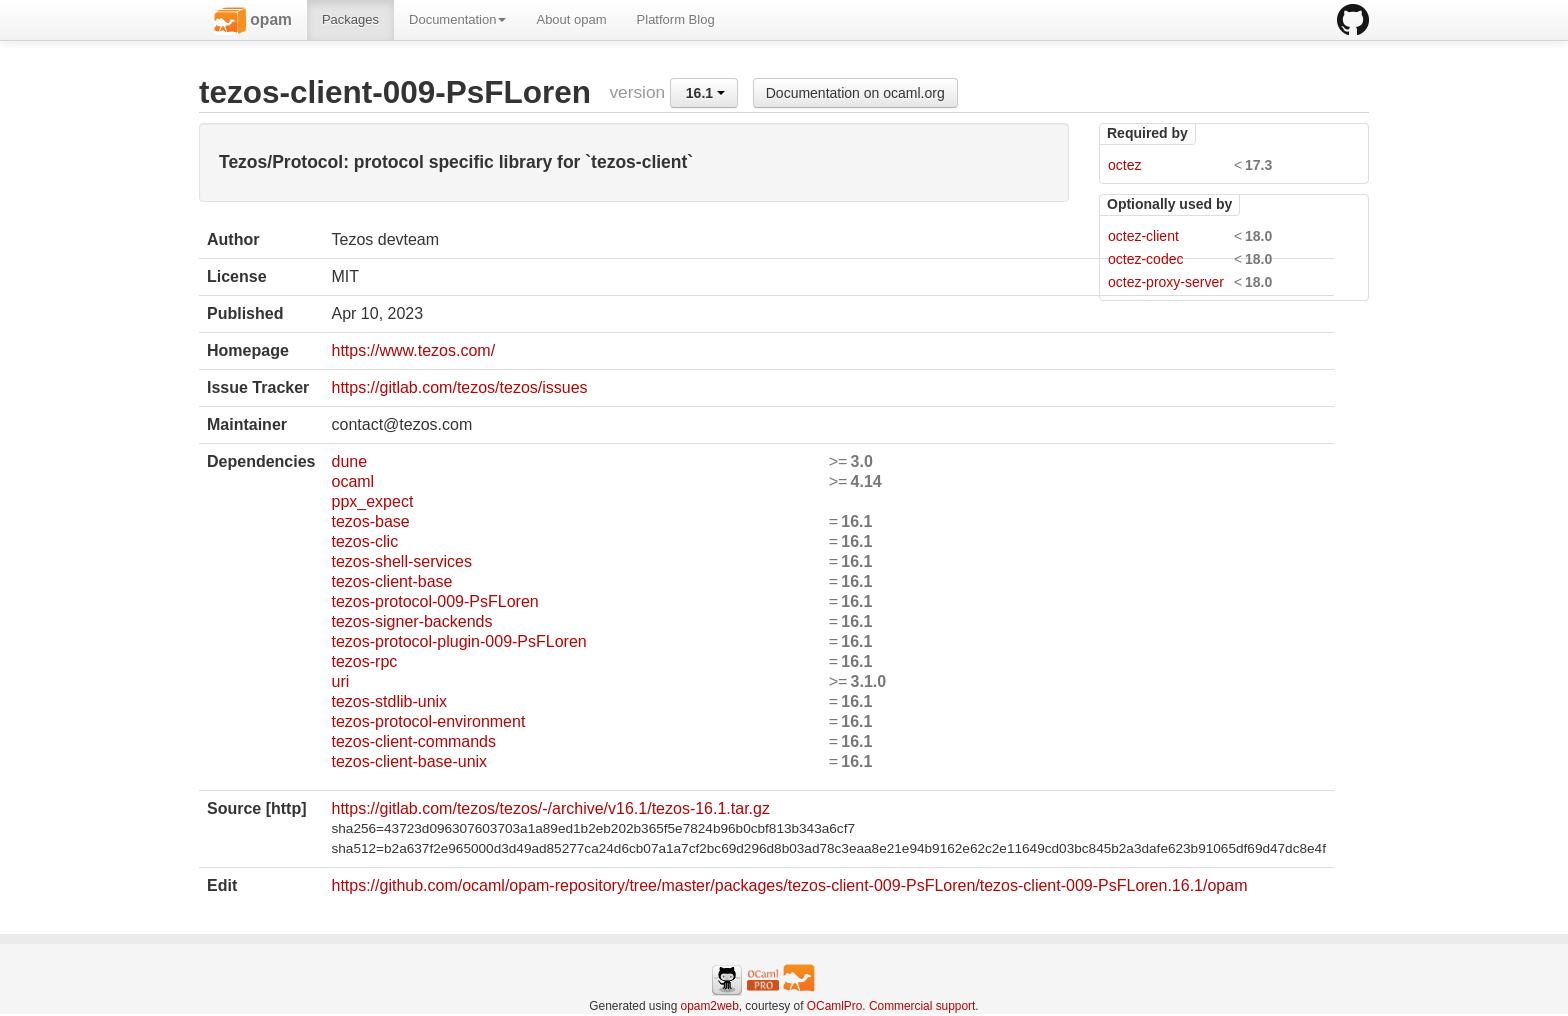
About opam (571, 19)
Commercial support (922, 1006)
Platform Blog (676, 19)
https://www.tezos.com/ (413, 350)
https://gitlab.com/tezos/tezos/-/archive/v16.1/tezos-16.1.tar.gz (550, 808)
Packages (350, 19)
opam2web (710, 1006)
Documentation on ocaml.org (855, 93)
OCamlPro (835, 1006)
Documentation (457, 19)
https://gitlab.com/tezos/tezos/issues (459, 387)
